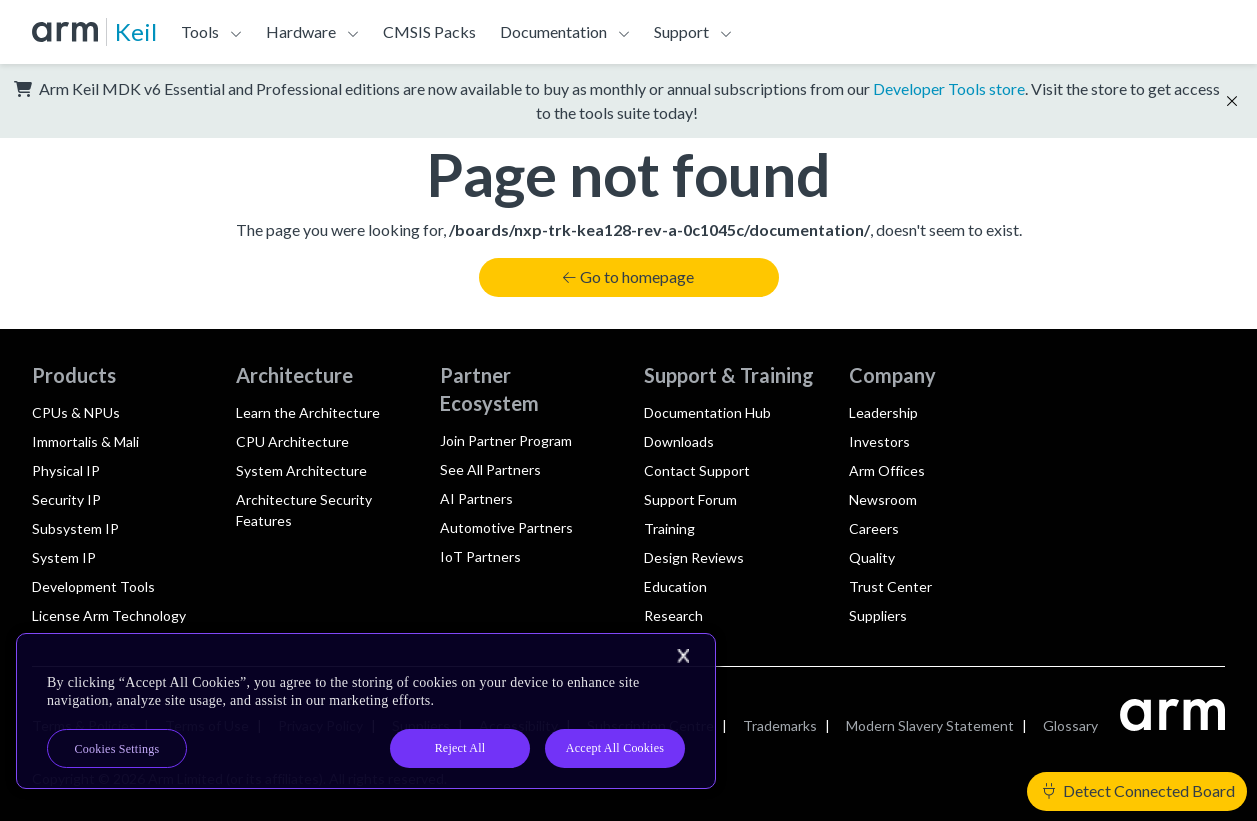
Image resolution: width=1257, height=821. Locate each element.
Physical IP (66, 470)
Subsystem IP (75, 528)
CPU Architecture (292, 441)
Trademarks (780, 725)
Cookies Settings (117, 749)
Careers (874, 528)
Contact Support (697, 470)
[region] (366, 711)
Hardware (301, 31)
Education (675, 586)
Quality (872, 557)
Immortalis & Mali (85, 441)
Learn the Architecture (308, 412)
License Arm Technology (109, 615)
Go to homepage (628, 276)
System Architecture (301, 470)
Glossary (1070, 725)
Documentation (553, 31)
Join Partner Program (506, 440)
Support (681, 31)
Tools (200, 31)
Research (673, 615)
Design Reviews (694, 557)
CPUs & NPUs (76, 412)
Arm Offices (887, 470)
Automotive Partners (506, 527)
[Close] (683, 656)
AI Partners (476, 498)
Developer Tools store (949, 88)
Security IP (66, 499)
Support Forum (690, 499)
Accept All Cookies (615, 748)
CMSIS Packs (429, 31)
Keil (136, 31)
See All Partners (490, 469)
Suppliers (878, 615)
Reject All (460, 748)
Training (669, 528)
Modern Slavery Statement (930, 725)
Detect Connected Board (1139, 790)
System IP (64, 557)
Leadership (883, 412)
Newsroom (883, 499)
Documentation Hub (707, 412)
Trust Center (890, 586)
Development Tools (93, 586)
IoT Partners (480, 556)
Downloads (679, 441)
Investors (879, 441)
